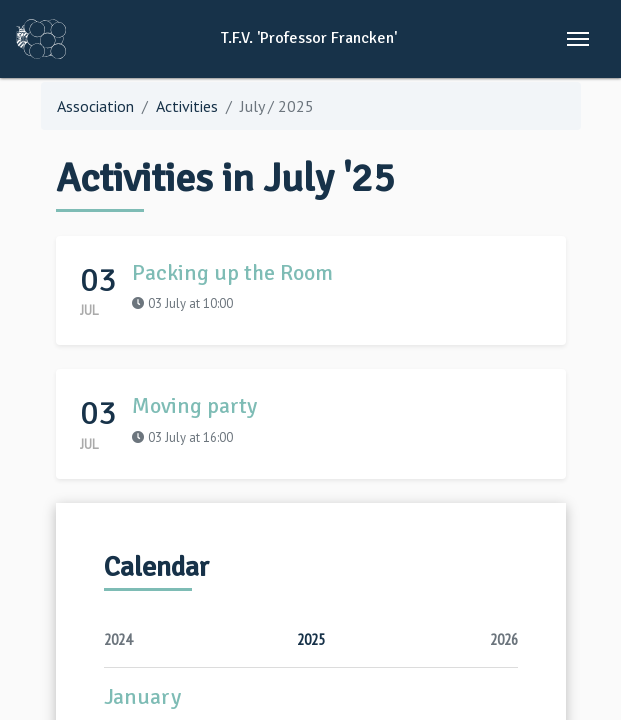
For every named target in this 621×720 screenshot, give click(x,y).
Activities (187, 106)
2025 (311, 639)
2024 (118, 639)
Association (95, 106)
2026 (504, 639)
